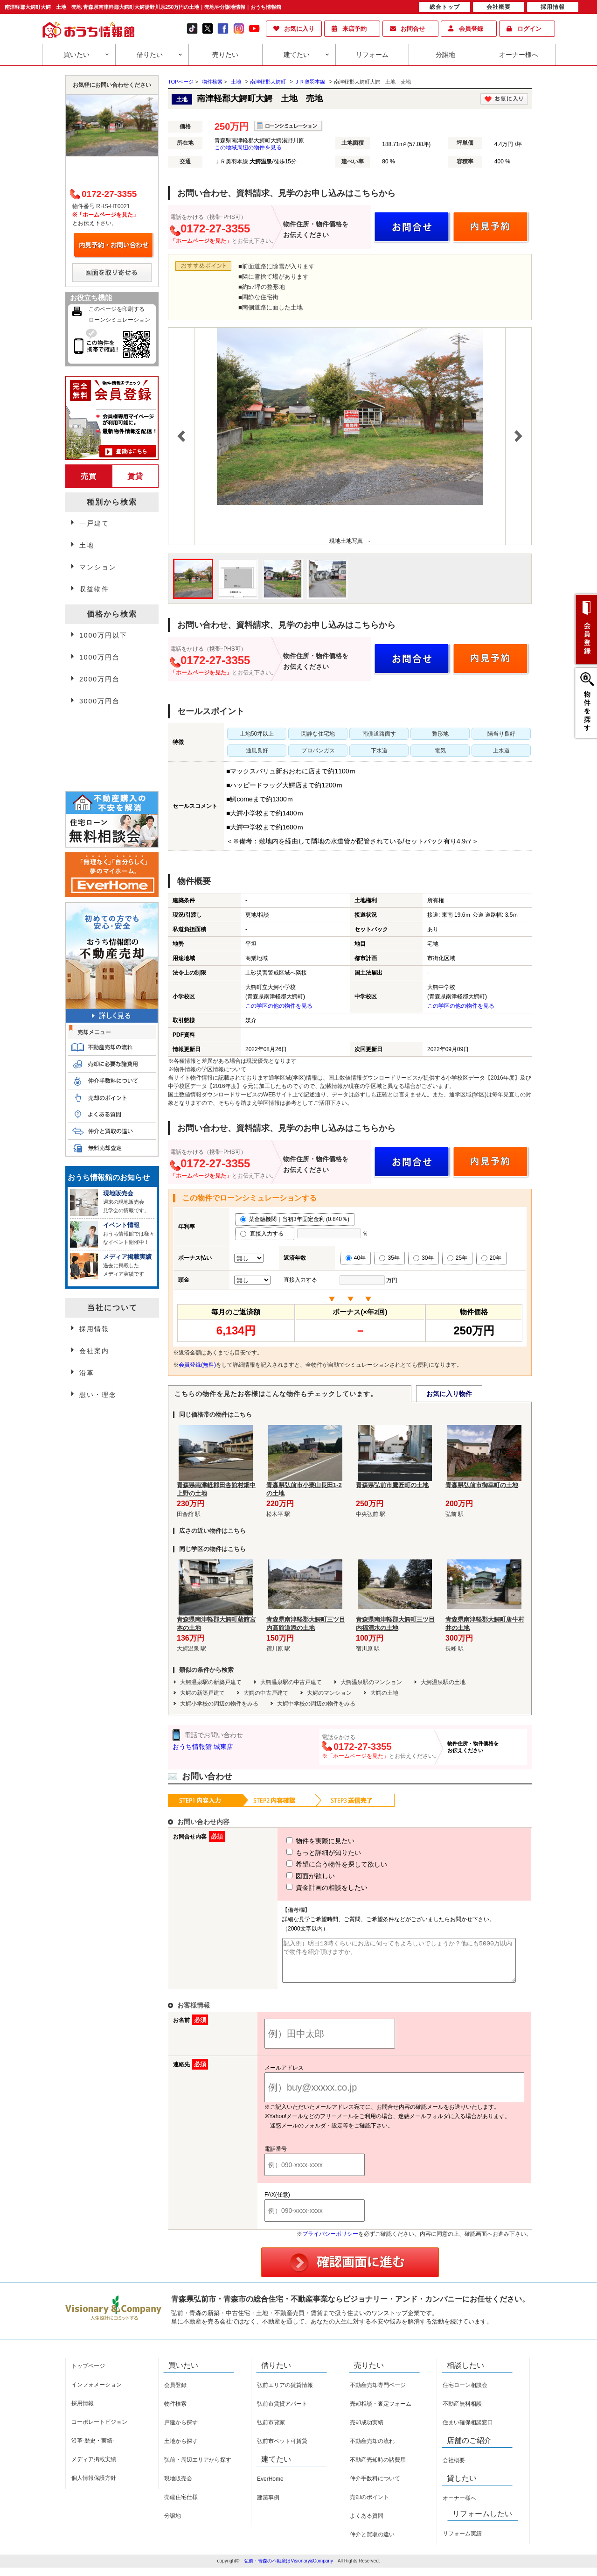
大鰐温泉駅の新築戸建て (211, 1682)
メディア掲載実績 (93, 2467)
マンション (98, 567)
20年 (491, 1258)
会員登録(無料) (197, 1365)
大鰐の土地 (384, 1693)
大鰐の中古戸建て (265, 1693)
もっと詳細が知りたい (306, 1852)
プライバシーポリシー (330, 2242)
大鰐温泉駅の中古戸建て (291, 1682)
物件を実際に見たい (303, 1841)
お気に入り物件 (449, 1393)
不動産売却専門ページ (378, 2393)
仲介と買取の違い (372, 2543)
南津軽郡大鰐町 (268, 81)
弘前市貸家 (271, 2431)
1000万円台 (99, 657)
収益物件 (94, 589)
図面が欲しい (293, 1876)
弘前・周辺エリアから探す (197, 2468)
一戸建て (94, 523)
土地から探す (181, 2449)
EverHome (270, 2487)
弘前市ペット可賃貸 (282, 2449)
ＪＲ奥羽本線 (309, 81)
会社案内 (94, 1351)
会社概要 (454, 2468)
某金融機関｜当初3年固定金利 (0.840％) (294, 1219)
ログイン (529, 28)
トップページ (88, 2374)
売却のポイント (369, 2505)
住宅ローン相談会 (465, 2393)
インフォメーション (96, 2393)
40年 (356, 1258)
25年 (457, 1258)
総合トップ (445, 7)
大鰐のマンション (329, 1693)
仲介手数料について (375, 2487)
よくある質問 (366, 2524)
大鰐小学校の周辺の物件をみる (219, 1703)
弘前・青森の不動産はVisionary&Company (288, 2569)
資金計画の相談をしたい (309, 1887)
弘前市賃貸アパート (282, 2412)
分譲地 (445, 54)
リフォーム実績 (462, 2542)
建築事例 (268, 2506)
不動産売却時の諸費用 (378, 2468)
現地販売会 (178, 2487)
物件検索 (175, 2412)
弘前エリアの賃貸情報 (285, 2393)
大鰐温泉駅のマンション (371, 1682)
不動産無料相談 (462, 2412)
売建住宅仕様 (181, 2505)
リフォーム (372, 54)
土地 (236, 81)
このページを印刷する (117, 309)
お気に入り (299, 28)
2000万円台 (99, 679)
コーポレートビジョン (99, 2430)
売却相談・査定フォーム (380, 2412)
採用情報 (94, 1329)
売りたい (225, 54)
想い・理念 (98, 1394)
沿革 (86, 1372)
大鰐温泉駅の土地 (443, 1682)
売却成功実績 (366, 2431)
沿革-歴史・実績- (92, 2449)
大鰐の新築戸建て (202, 1693)
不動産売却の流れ (372, 2449)
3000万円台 (99, 701)
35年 (389, 1258)
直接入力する (264, 1233)
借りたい (150, 54)
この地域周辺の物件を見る (248, 147)
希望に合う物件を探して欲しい (319, 1864)
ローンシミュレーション (119, 319)
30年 (423, 1258)
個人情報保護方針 (93, 2486)
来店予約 (354, 28)
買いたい (76, 54)
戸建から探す (181, 2431)
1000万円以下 (103, 635)
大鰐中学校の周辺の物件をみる (316, 1703)
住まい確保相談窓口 (468, 2431)
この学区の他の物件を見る (278, 1006)
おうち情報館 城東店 (203, 1746)
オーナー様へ (518, 54)
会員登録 (471, 28)
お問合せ (413, 28)
